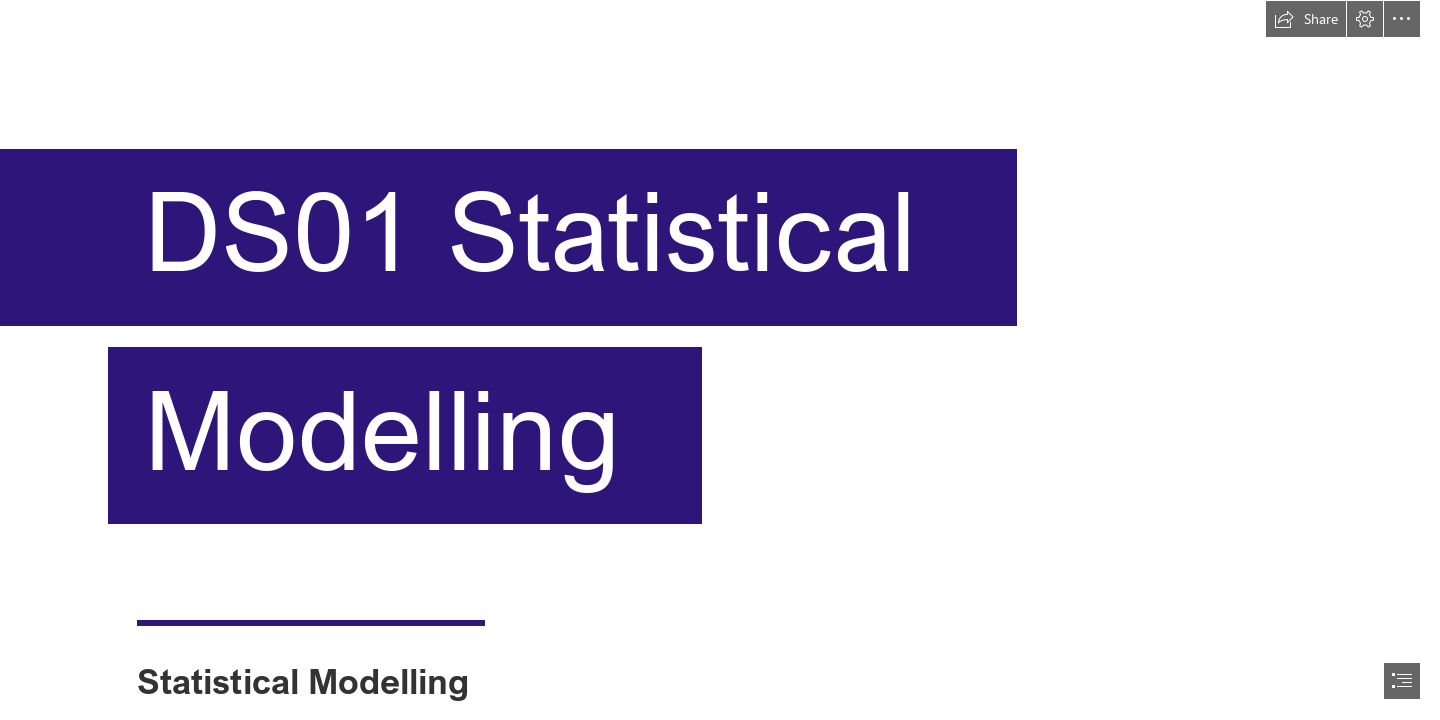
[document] (720, 360)
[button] (1306, 19)
